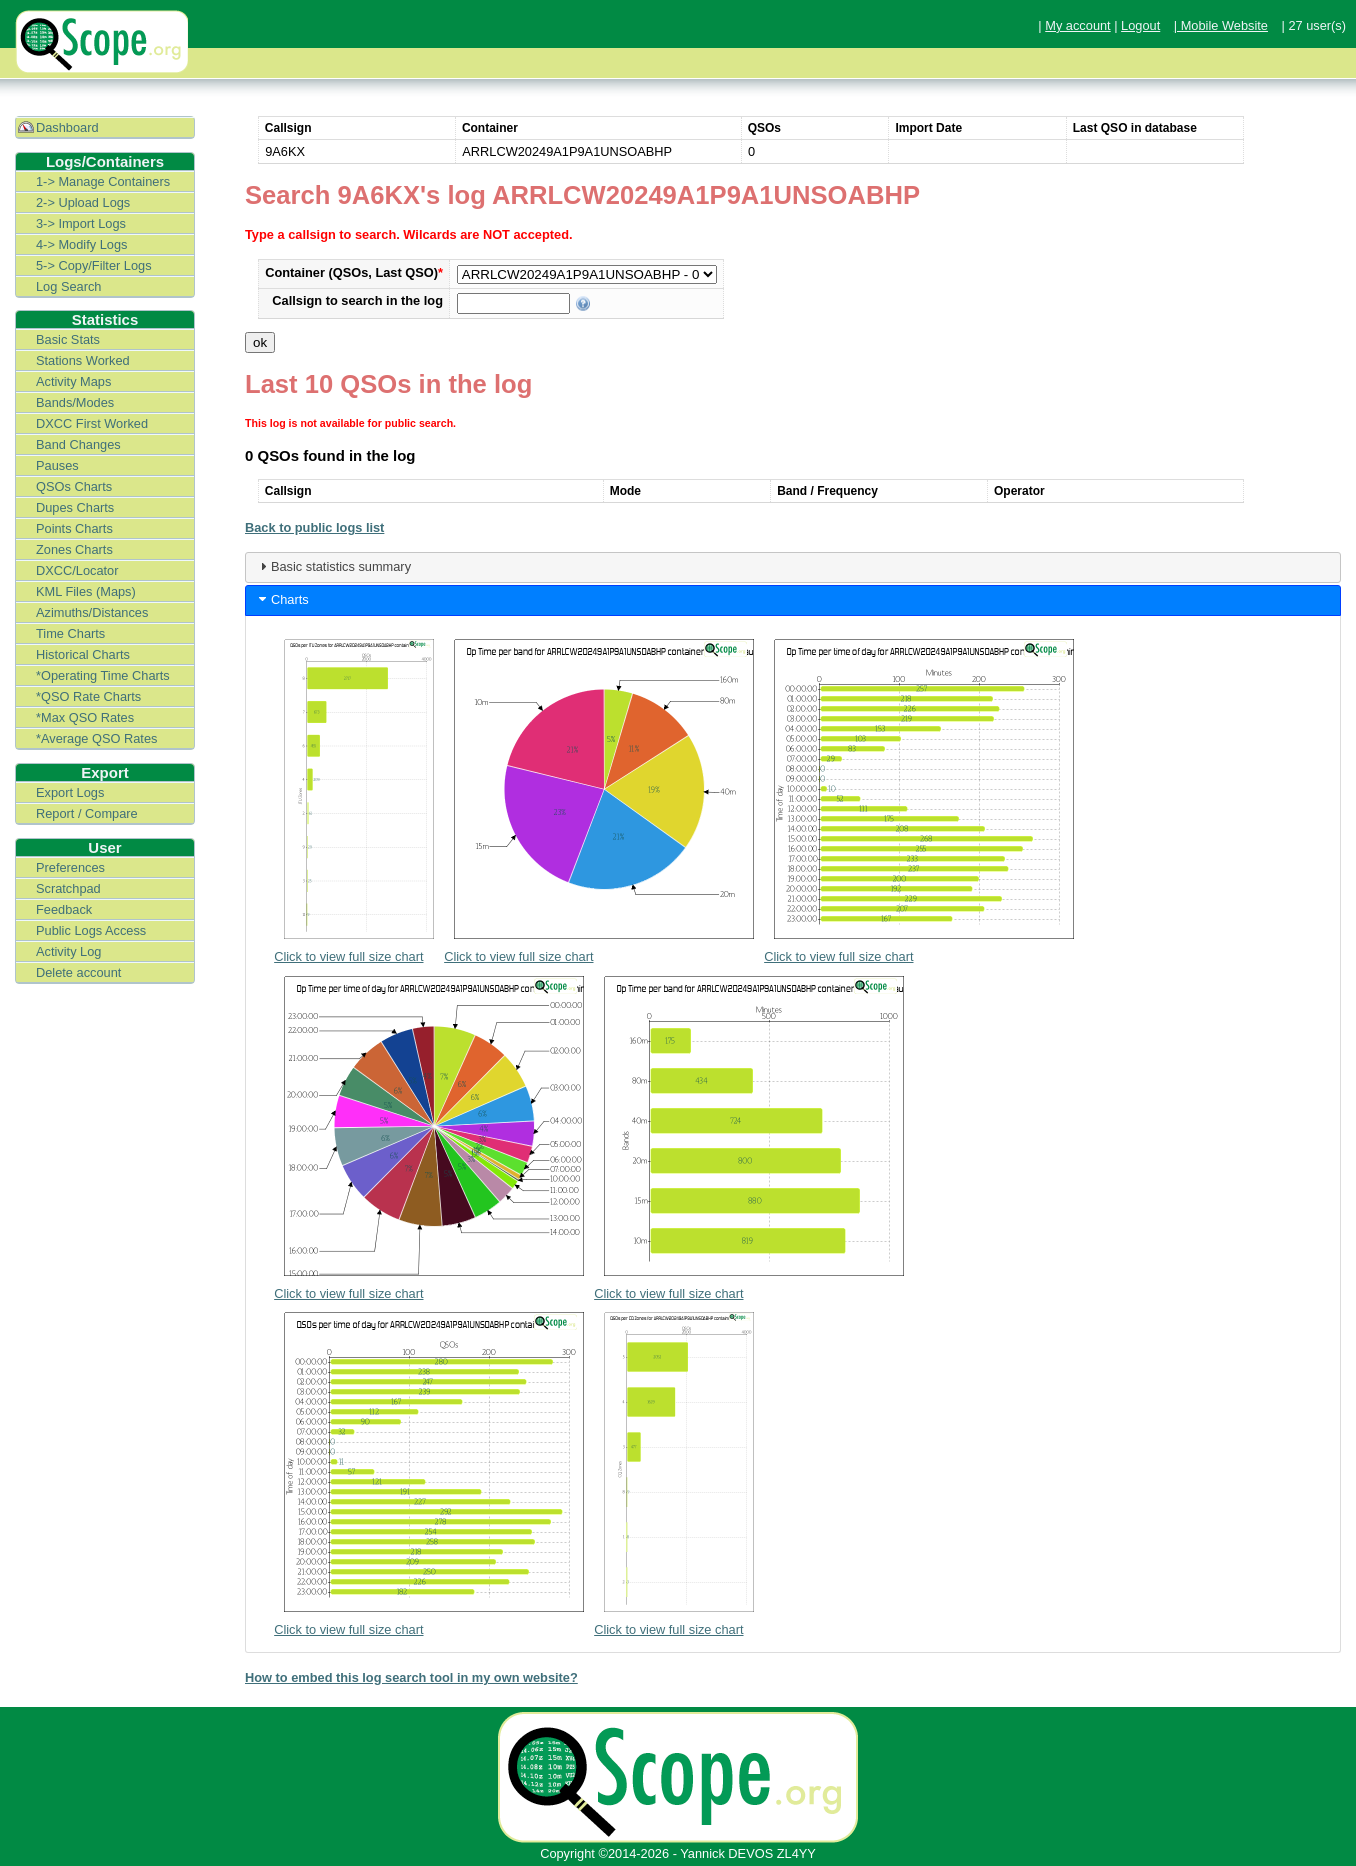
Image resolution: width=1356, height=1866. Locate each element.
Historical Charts (83, 654)
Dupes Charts (75, 507)
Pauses (57, 465)
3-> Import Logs (81, 223)
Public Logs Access (91, 930)
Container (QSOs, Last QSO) (354, 272)
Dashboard (67, 127)
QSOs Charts (74, 486)
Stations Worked (83, 360)
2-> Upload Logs (83, 202)
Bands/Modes (75, 402)
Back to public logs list (314, 527)
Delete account (78, 972)
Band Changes (78, 444)
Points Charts (74, 528)
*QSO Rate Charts (88, 696)
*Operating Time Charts (103, 675)
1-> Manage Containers (103, 181)
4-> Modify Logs (81, 244)
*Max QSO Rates (85, 717)
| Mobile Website (1221, 25)
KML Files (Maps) (86, 591)
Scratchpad (68, 888)
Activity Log (68, 951)
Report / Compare (87, 813)
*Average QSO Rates (96, 738)
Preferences (70, 867)
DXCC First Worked (92, 423)
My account (1077, 25)
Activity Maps (73, 381)
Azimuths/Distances (92, 612)
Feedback (64, 909)
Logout (1140, 25)
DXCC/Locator (77, 570)
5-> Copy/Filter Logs (94, 265)
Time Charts (70, 633)
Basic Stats (68, 339)
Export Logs (70, 792)
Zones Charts (74, 549)
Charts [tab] (282, 599)
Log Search (68, 286)
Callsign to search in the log (357, 300)
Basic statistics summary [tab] (333, 566)
